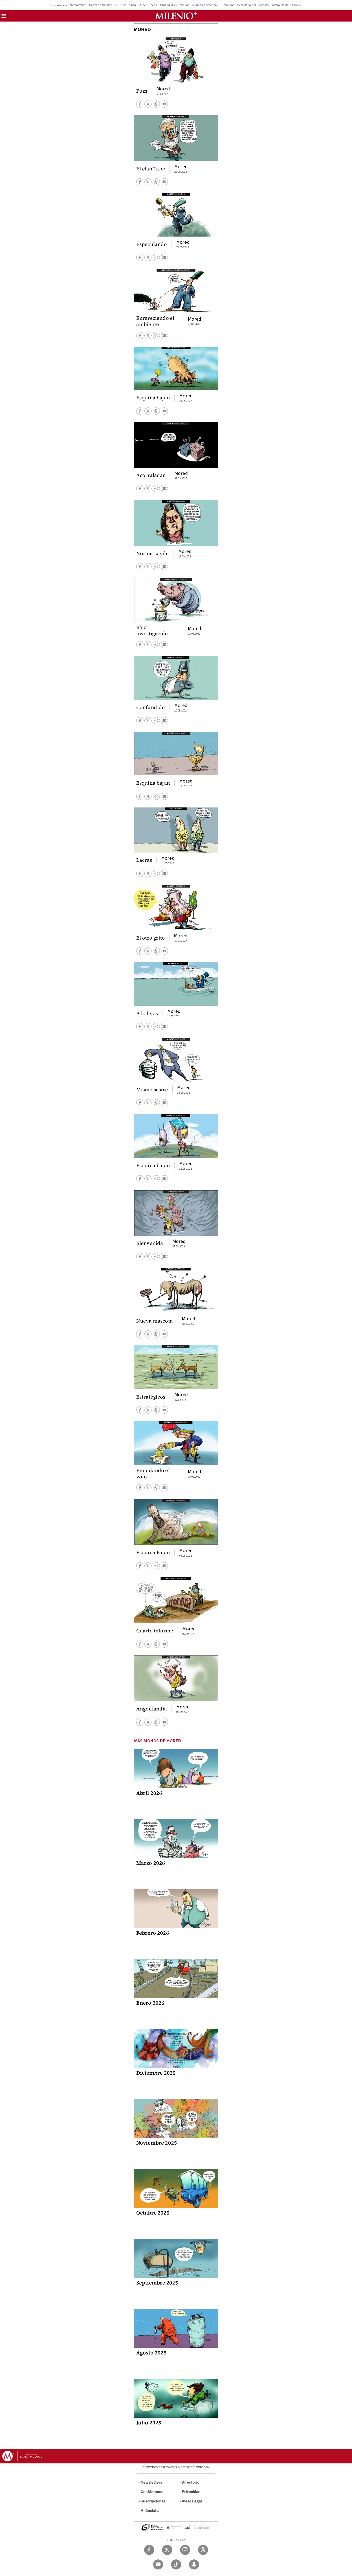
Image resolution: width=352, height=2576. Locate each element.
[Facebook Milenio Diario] (149, 2550)
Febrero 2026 (152, 1932)
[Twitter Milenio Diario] (167, 2550)
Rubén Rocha (148, 5)
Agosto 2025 (151, 2352)
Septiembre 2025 (157, 2282)
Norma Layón (152, 553)
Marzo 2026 (150, 1863)
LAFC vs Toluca (125, 5)
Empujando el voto (153, 1473)
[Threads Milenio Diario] (203, 2550)
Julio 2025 (148, 2422)
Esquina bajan (153, 397)
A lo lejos (147, 1013)
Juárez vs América (204, 5)
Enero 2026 (150, 2002)
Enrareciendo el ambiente (155, 321)
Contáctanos (152, 2492)
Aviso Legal (192, 2501)
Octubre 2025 (152, 2212)
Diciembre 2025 (156, 2072)
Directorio (191, 2482)
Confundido (150, 707)
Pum (141, 90)
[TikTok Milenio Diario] (176, 2564)
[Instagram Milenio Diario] (185, 2550)
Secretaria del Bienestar (253, 5)
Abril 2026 (149, 1793)
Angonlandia (151, 1708)
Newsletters (151, 2482)
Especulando (151, 244)
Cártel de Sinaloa (100, 5)
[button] (4, 17)
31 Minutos (227, 5)
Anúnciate (150, 2511)
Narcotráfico (78, 5)
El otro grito (150, 937)
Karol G (296, 5)
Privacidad (191, 2492)
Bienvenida (149, 1243)
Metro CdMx (280, 5)
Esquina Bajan (153, 1552)
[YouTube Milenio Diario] (158, 2564)
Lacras (144, 860)
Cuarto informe (154, 1630)
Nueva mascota (154, 1320)
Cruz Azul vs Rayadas (174, 5)
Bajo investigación (152, 630)
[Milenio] (176, 16)
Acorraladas (150, 475)
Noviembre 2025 (156, 2142)
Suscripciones (153, 2501)
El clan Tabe (150, 168)
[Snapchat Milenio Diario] (194, 2564)
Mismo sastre (152, 1089)
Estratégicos (150, 1396)
